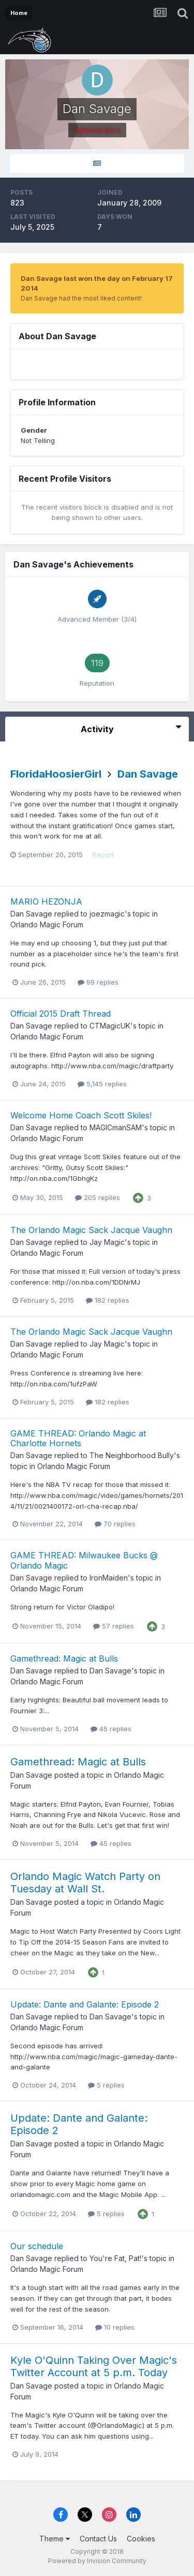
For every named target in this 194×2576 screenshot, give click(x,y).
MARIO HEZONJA (46, 901)
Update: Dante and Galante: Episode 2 (84, 2004)
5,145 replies (102, 1084)
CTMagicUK (109, 1025)
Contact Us (98, 2538)
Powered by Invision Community (97, 2561)
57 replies (113, 1626)
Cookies (141, 2538)
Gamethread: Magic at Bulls (64, 1658)
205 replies (97, 1197)
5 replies (106, 2085)
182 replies (107, 1300)
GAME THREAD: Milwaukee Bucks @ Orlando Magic (84, 1560)
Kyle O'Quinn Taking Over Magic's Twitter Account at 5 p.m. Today (93, 2366)
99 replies (98, 982)
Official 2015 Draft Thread (60, 1013)
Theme (54, 2538)
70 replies (115, 1524)
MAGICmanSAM (115, 1127)
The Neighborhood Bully (131, 1455)
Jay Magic (107, 1242)
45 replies (111, 1729)
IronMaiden (108, 1577)
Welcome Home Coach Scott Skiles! (81, 1115)
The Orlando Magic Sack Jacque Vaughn (91, 1230)
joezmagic (107, 913)
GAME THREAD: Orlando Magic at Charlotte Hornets (78, 1438)
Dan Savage (147, 774)
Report (103, 854)
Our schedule (36, 2246)
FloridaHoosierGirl (55, 774)
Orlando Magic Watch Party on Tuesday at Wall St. (85, 1882)
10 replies (115, 2327)
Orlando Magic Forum (46, 924)
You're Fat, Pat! (115, 2258)
